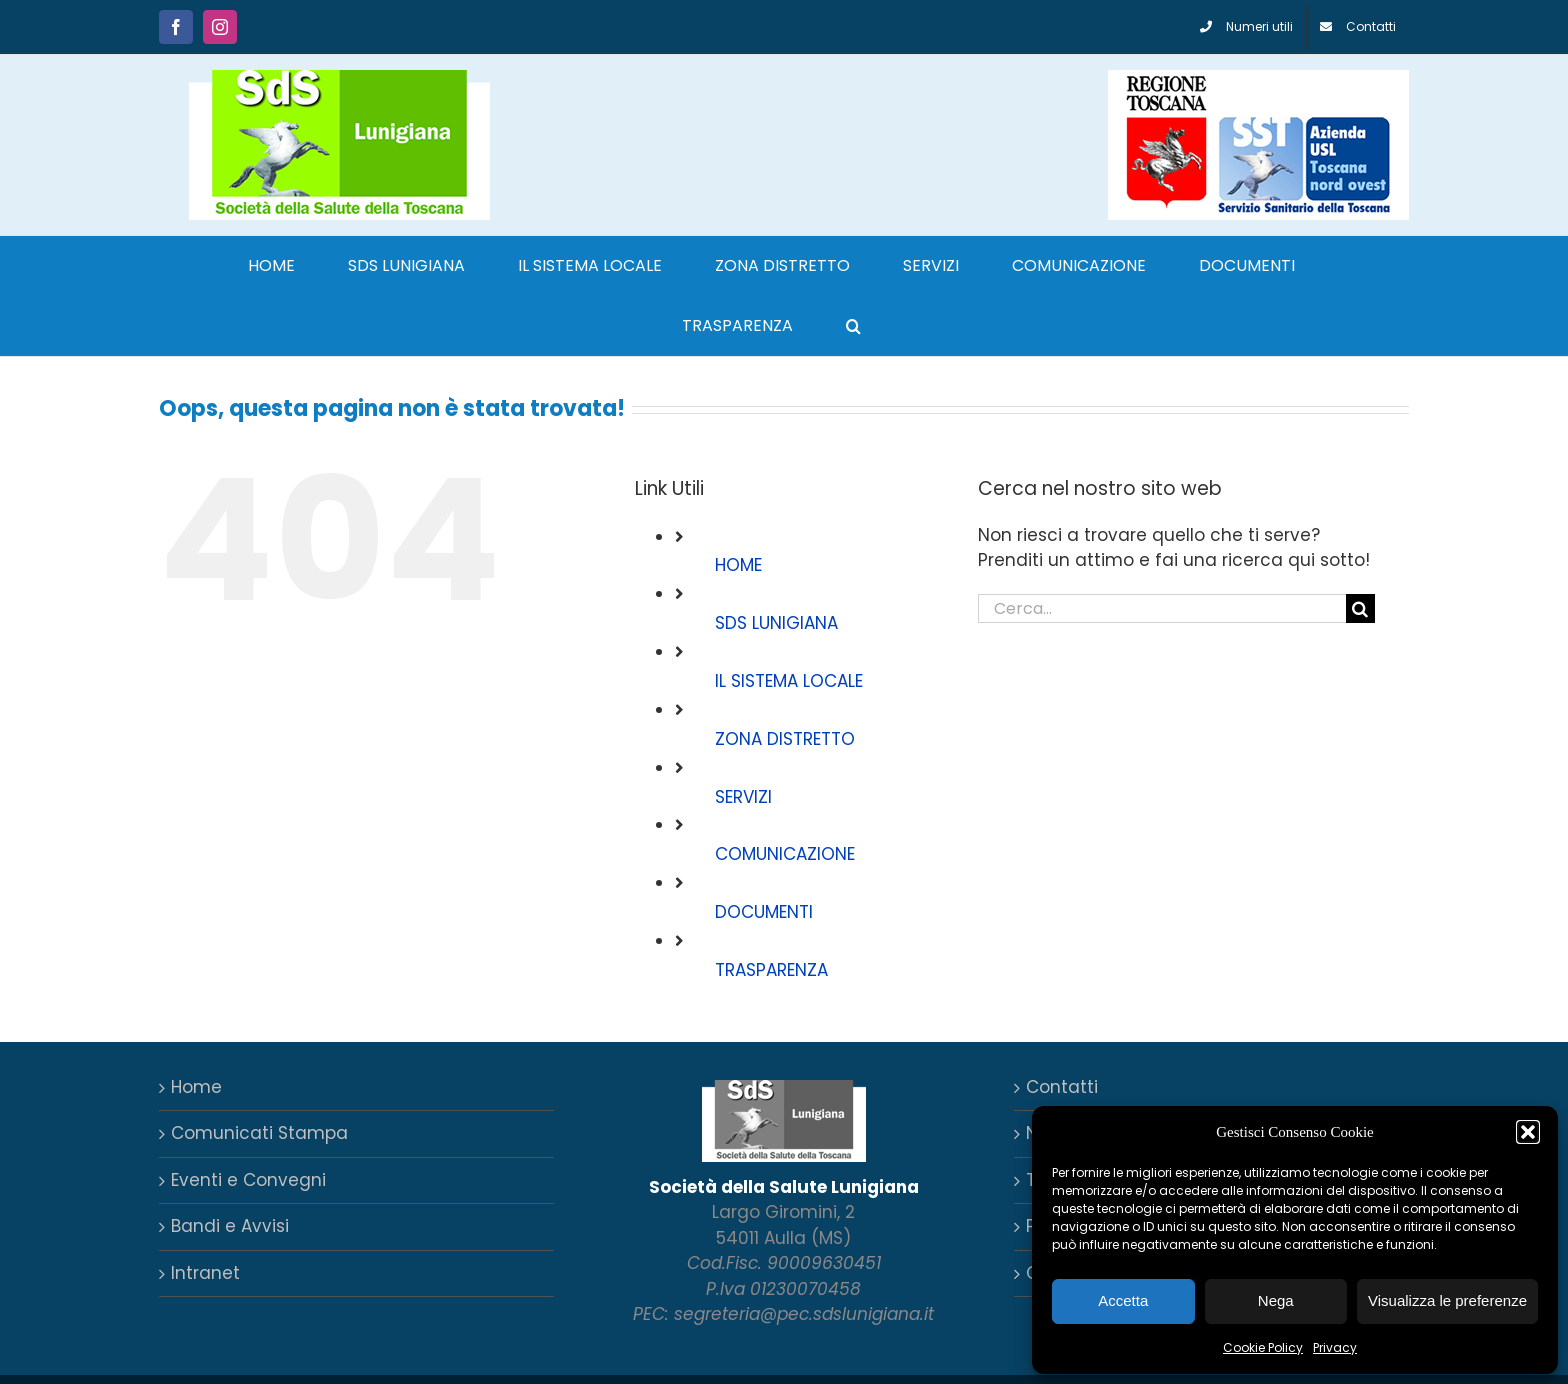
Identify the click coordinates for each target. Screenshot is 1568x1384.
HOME (738, 565)
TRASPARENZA (771, 970)
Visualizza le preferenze (1447, 1300)
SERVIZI (743, 797)
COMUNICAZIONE (785, 854)
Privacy (1335, 1347)
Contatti (1062, 1087)
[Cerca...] (1162, 608)
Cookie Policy (1263, 1347)
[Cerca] (1360, 608)
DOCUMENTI (764, 912)
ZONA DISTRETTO (785, 739)
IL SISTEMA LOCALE (789, 681)
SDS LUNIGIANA (776, 623)
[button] (1528, 1132)
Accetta (1123, 1300)
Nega (1276, 1300)
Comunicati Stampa (259, 1133)
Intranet (205, 1273)
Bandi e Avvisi (230, 1226)
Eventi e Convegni (248, 1180)
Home (196, 1087)
